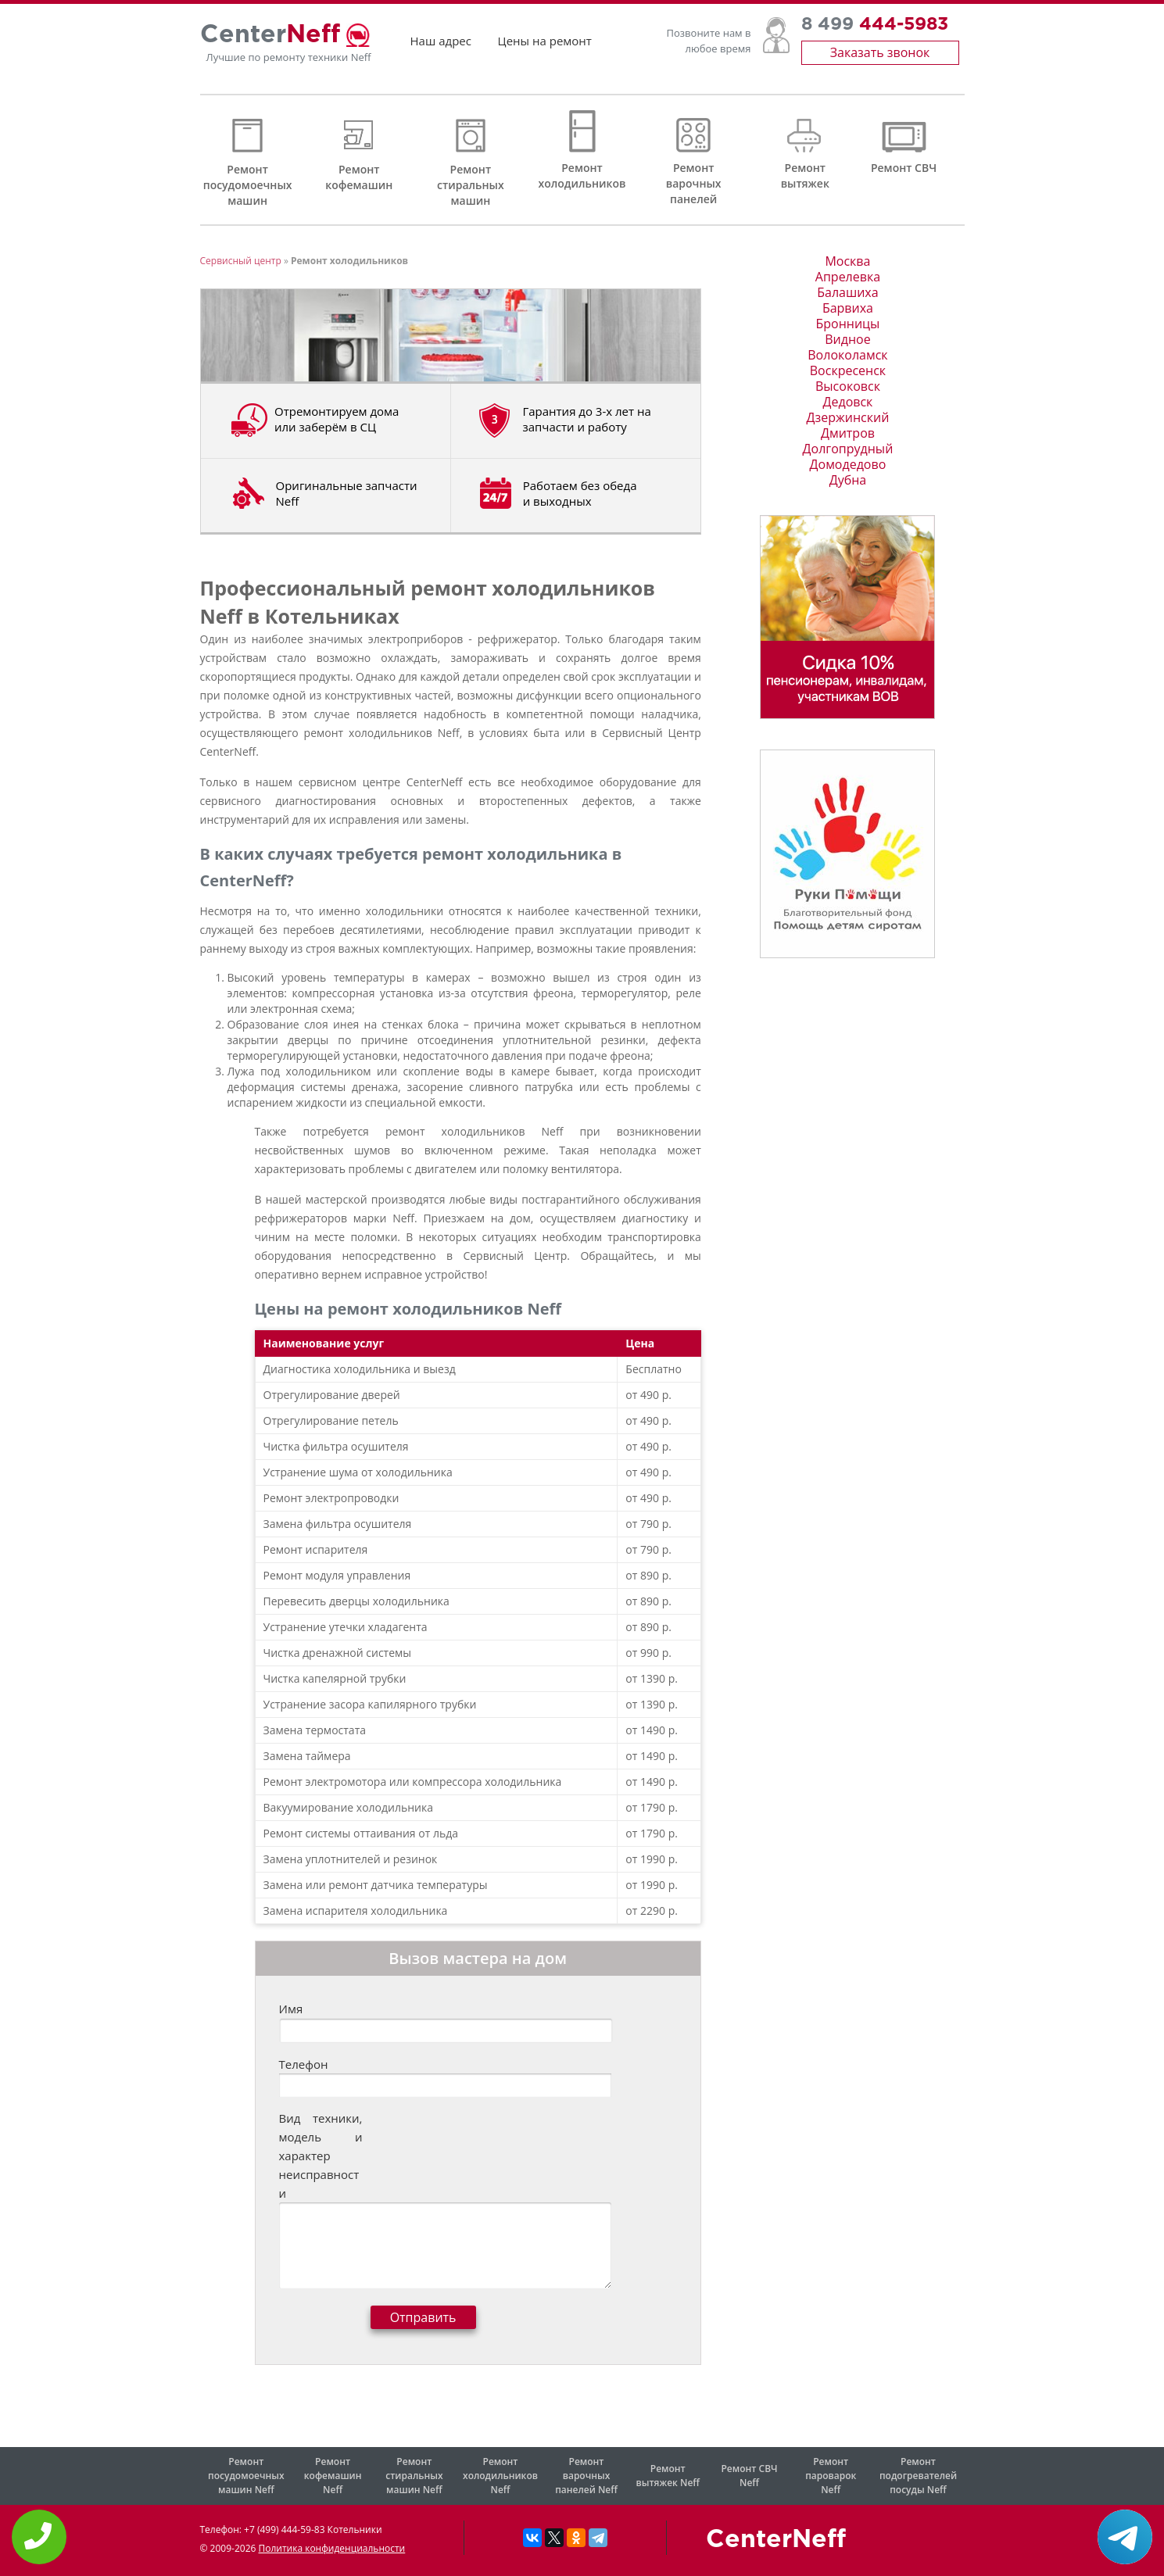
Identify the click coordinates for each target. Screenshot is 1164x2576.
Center (270, 41)
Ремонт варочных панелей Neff (586, 2475)
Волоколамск (847, 354)
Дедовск (848, 401)
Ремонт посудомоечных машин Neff (246, 2475)
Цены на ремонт (545, 47)
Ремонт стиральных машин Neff (413, 2475)
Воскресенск (848, 370)
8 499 (874, 31)
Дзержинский (848, 417)
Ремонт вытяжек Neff (668, 2475)
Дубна (848, 479)
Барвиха (847, 308)
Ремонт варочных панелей (694, 183)
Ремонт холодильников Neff (500, 2475)
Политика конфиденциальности (331, 2548)
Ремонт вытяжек (805, 175)
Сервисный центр (240, 260)
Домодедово (848, 464)
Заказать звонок (880, 58)
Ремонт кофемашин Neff (333, 2475)
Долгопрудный (848, 448)
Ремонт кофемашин (358, 177)
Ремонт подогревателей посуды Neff (918, 2475)
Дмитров (848, 433)
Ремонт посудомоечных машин (247, 185)
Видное (847, 339)
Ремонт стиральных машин (470, 185)
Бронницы (847, 323)
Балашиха (847, 292)
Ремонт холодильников (582, 175)
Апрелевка (847, 276)
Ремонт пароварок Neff (830, 2475)
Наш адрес (440, 47)
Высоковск (847, 386)
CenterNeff (776, 2540)
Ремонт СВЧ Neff (749, 2475)
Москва (847, 261)
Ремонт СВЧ (904, 167)
